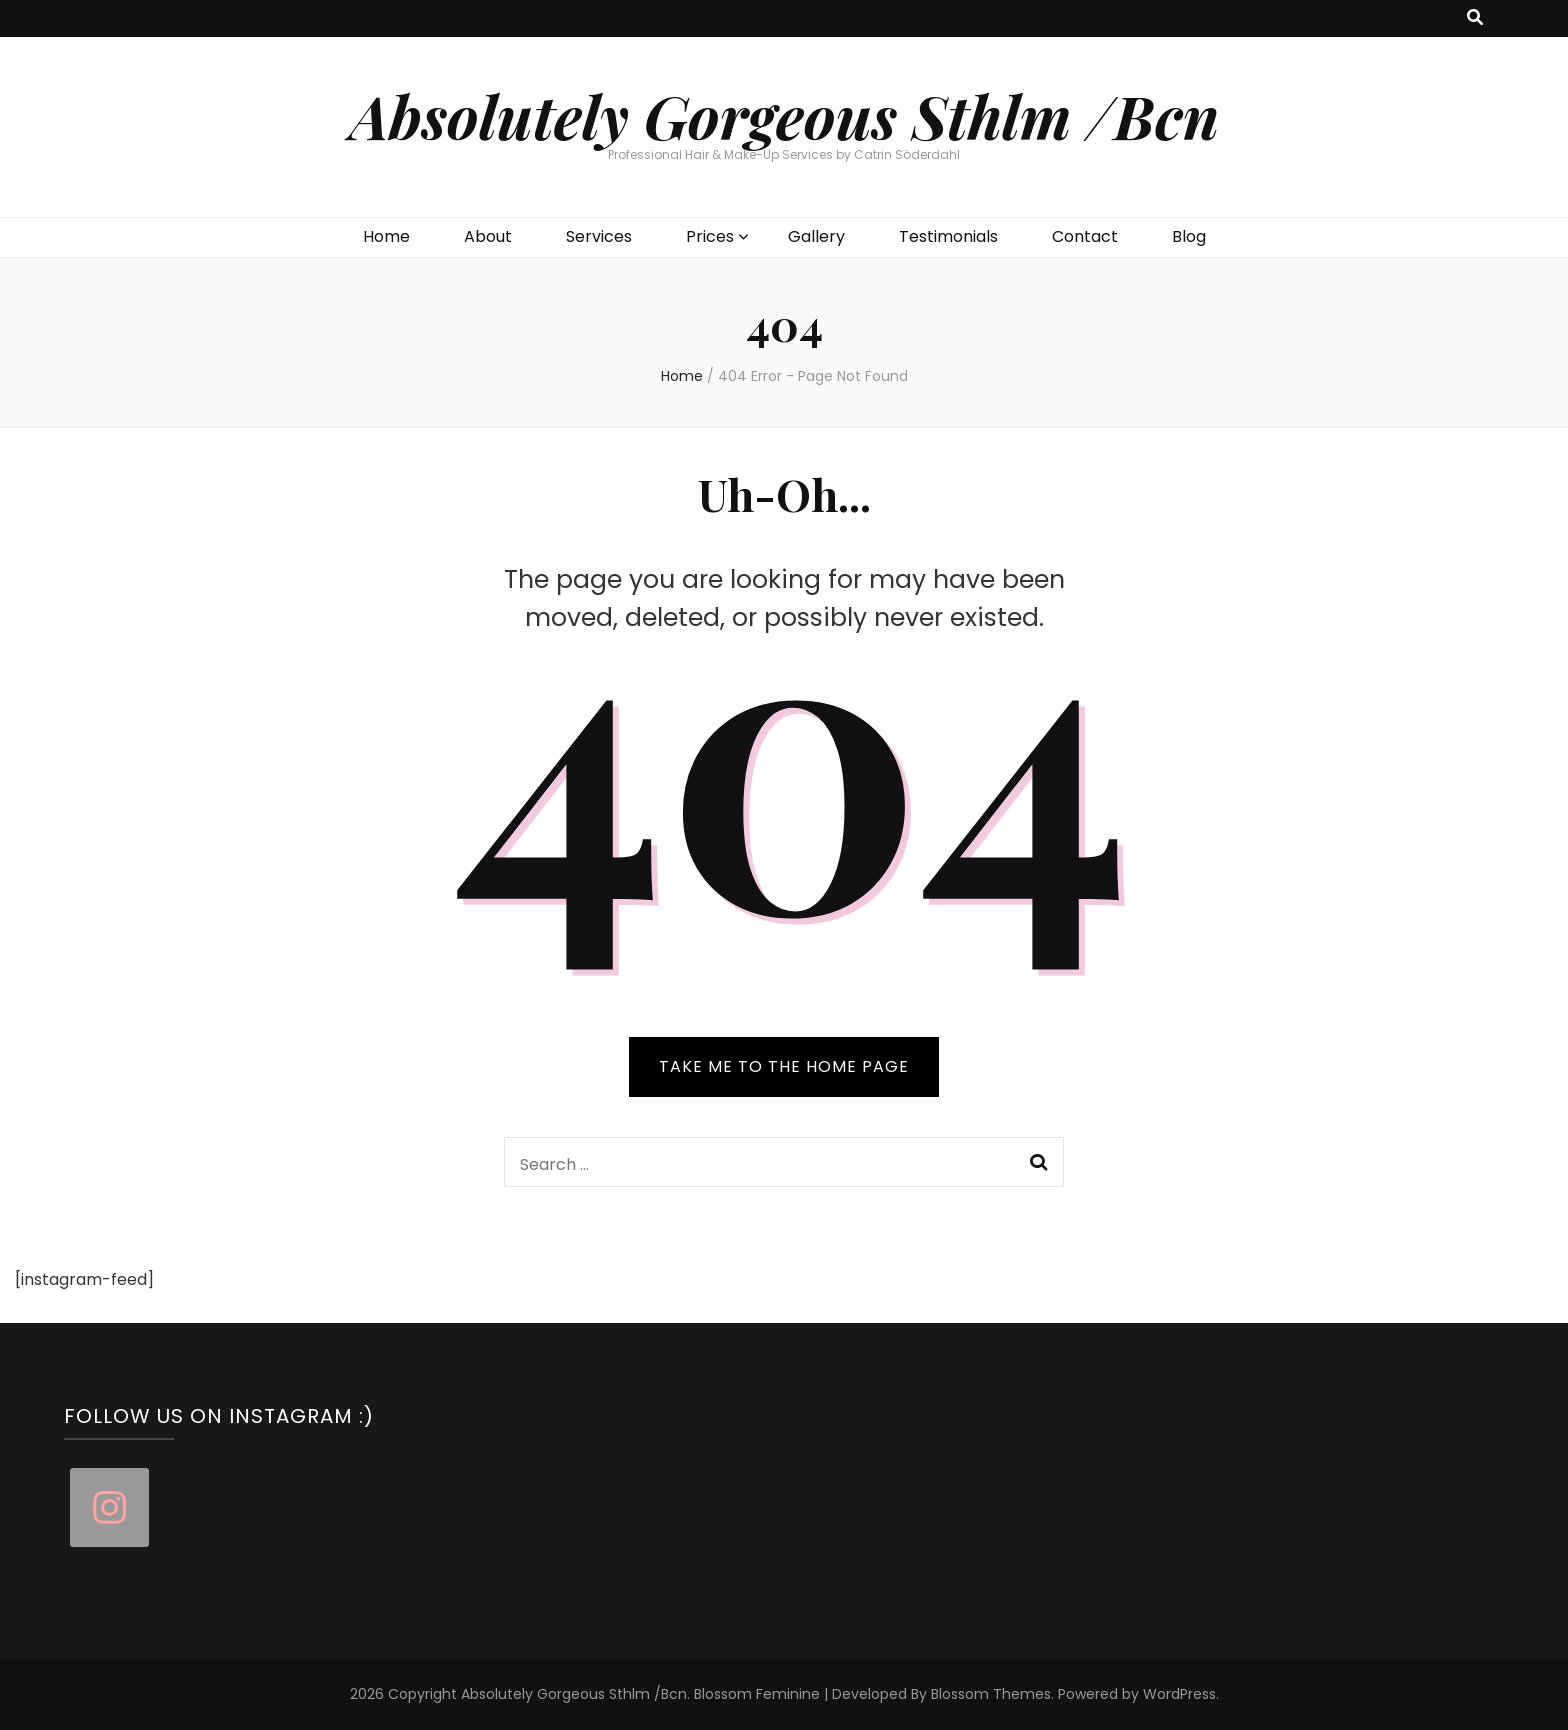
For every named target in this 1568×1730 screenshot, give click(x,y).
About (488, 236)
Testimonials (948, 236)
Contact (1085, 236)
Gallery (816, 236)
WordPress (1179, 1694)
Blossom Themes (991, 1694)
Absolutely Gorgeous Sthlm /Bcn (784, 115)
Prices (710, 236)
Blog (1189, 236)
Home (386, 236)
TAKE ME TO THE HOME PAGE (784, 1066)
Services (599, 236)
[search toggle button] (1475, 18)
